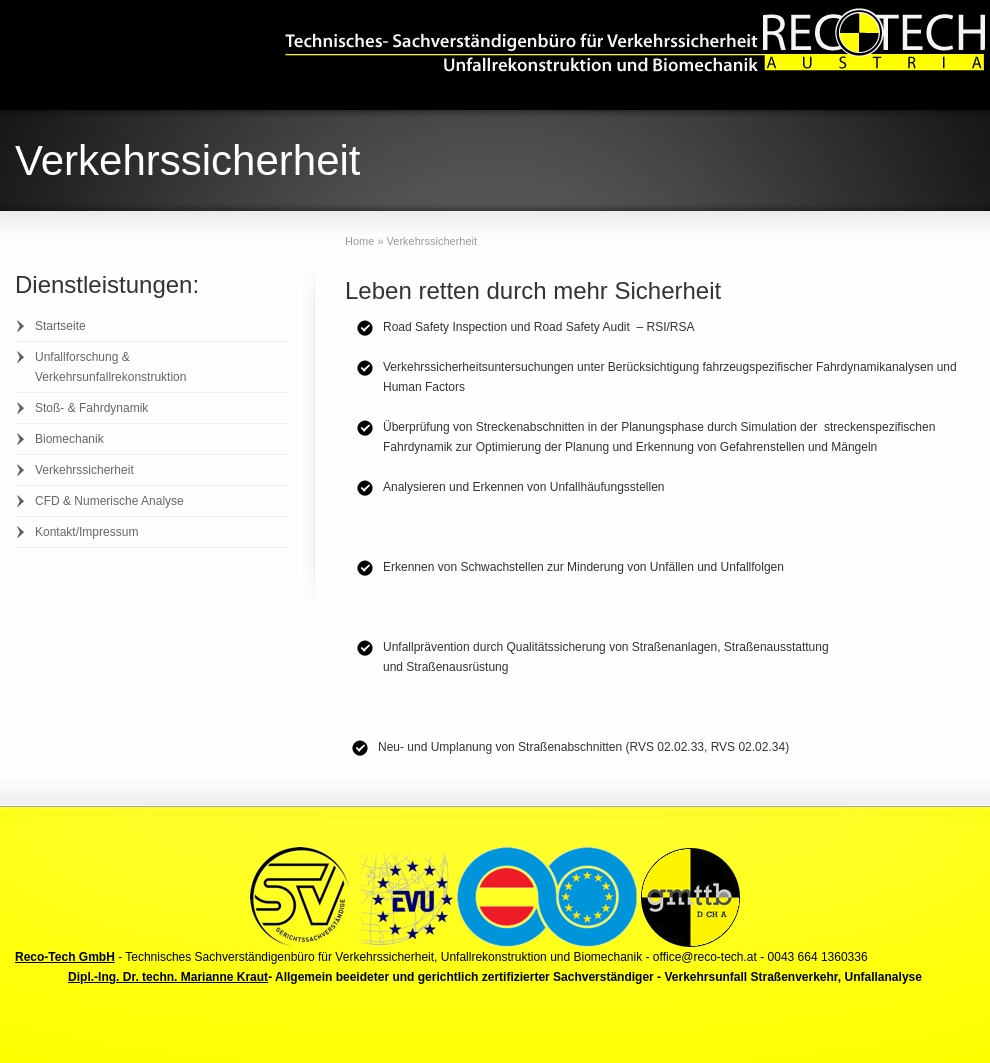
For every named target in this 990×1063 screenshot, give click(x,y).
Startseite (60, 326)
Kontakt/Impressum (86, 532)
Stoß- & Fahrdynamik (91, 408)
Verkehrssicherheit (84, 470)
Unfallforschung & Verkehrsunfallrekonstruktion (110, 367)
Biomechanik (69, 439)
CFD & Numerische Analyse (109, 501)
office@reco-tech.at (705, 957)
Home (359, 241)
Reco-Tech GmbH (65, 957)
